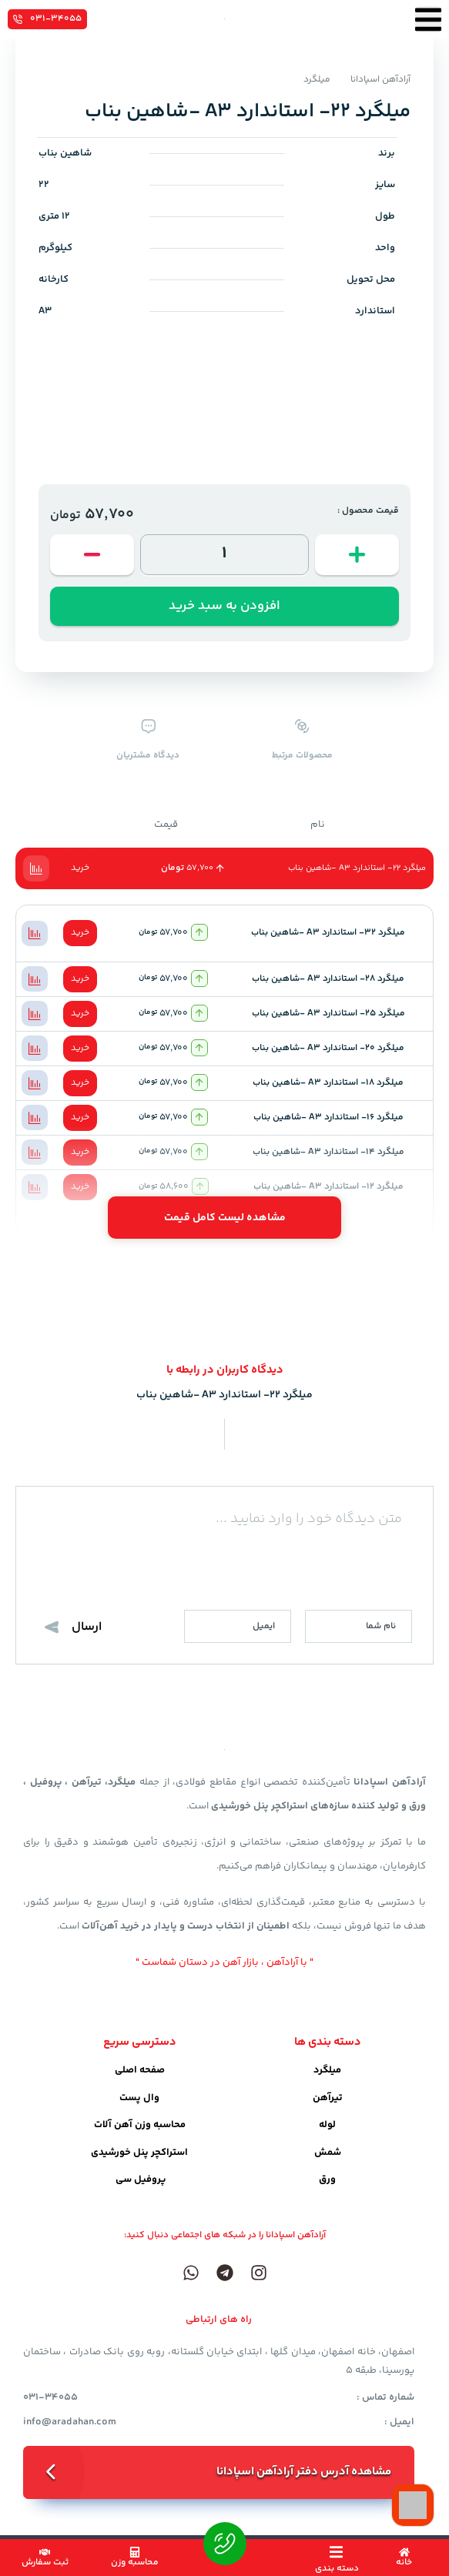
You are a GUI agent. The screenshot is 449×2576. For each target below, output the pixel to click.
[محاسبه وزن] (134, 2552)
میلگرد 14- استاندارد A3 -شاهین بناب (328, 1152)
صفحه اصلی (140, 2070)
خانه (404, 2562)
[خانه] (404, 2552)
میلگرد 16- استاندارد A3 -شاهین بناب (328, 1117)
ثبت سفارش (45, 2562)
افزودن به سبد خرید (224, 606)
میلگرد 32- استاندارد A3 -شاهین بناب (328, 932)
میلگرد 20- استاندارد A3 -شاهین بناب (328, 1048)
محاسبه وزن (135, 2562)
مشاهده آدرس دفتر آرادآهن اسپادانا (303, 2472)
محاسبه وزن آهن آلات (140, 2125)
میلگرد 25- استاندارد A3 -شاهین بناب (328, 1013)
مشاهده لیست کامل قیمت (225, 1217)
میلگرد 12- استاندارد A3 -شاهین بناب (328, 1186)
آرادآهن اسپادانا (380, 79)
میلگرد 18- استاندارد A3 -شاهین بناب (328, 1083)
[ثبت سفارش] (44, 2552)
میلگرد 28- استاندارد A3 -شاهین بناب (328, 979)
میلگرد (316, 79)
